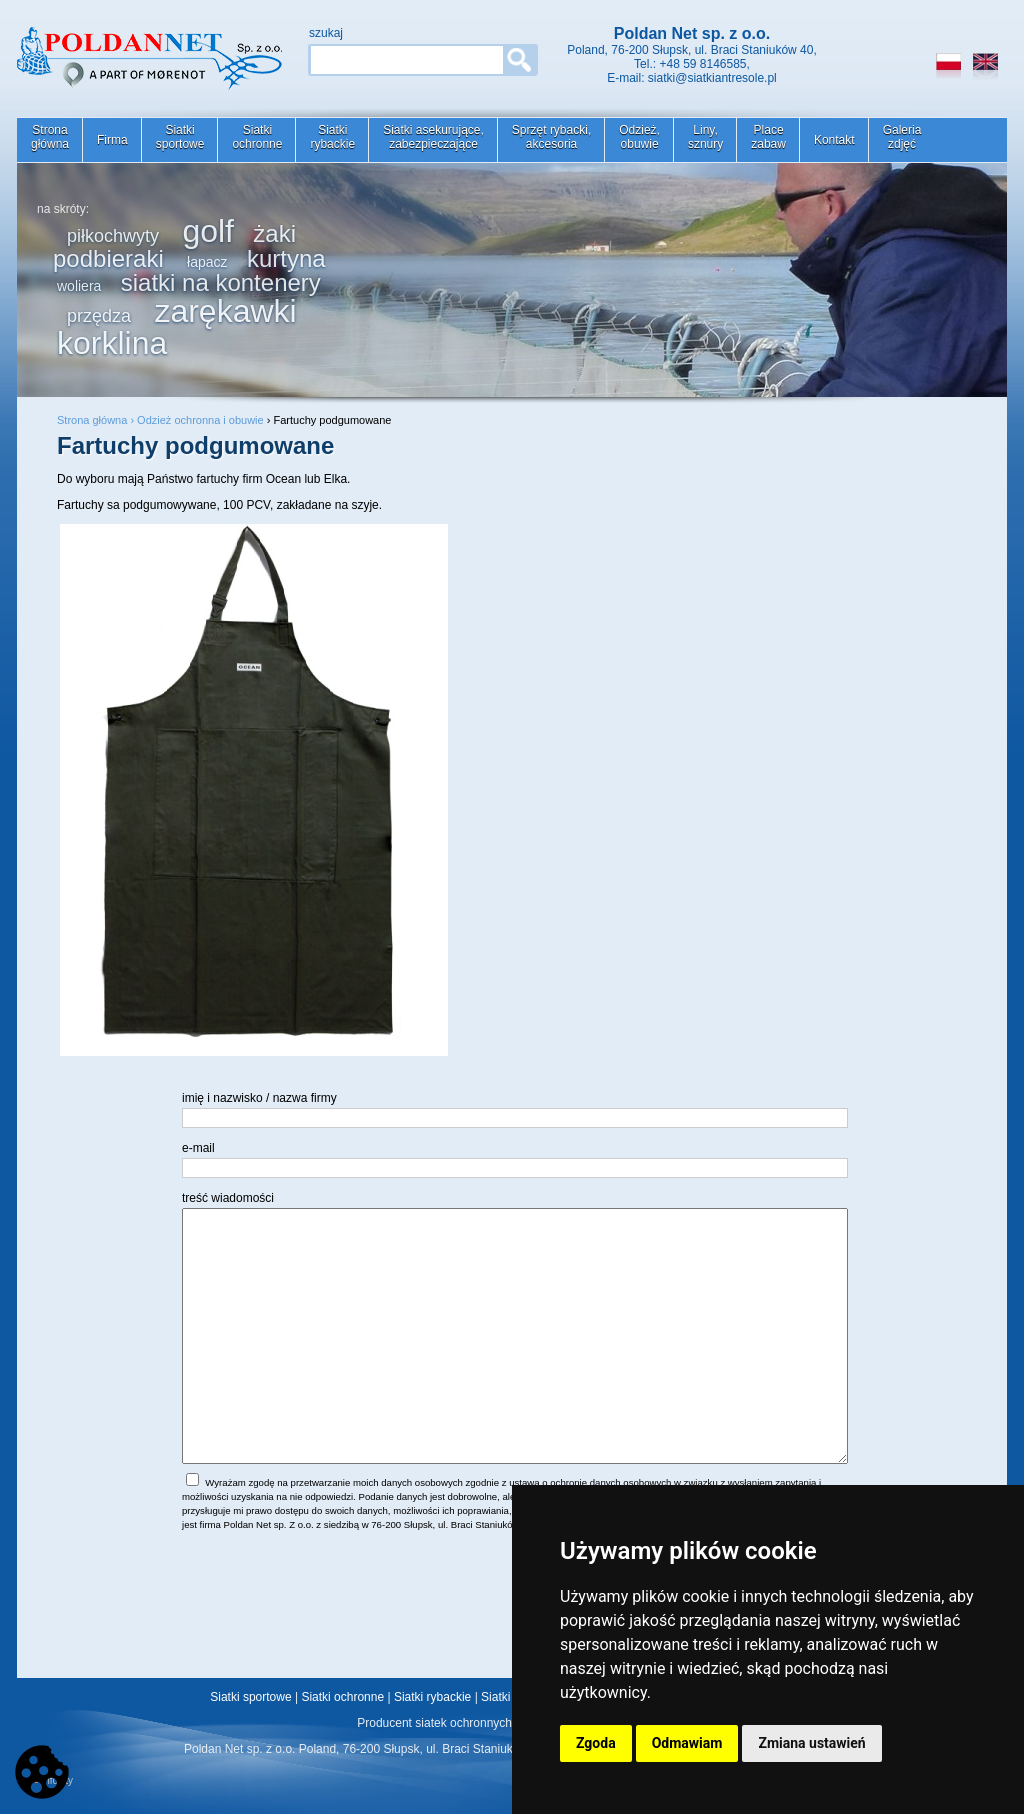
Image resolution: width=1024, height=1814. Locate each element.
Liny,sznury (705, 137)
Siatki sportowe (250, 1697)
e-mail (198, 1148)
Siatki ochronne (342, 1697)
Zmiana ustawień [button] (811, 1743)
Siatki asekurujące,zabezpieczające (433, 137)
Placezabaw (768, 137)
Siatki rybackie (432, 1697)
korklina (112, 343)
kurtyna (286, 258)
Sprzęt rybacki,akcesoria (551, 137)
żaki (274, 233)
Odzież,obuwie (639, 137)
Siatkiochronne (257, 137)
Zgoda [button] (596, 1743)
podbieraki (108, 258)
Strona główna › (97, 420)
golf (208, 231)
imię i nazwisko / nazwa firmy (259, 1098)
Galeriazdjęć (902, 137)
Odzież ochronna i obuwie (200, 420)
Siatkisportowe (180, 137)
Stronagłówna (50, 137)
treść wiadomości (228, 1198)
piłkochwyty (113, 236)
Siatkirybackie (332, 137)
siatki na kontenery (221, 282)
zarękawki (225, 311)
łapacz (207, 262)
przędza (99, 316)
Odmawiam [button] (687, 1743)
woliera (79, 286)
